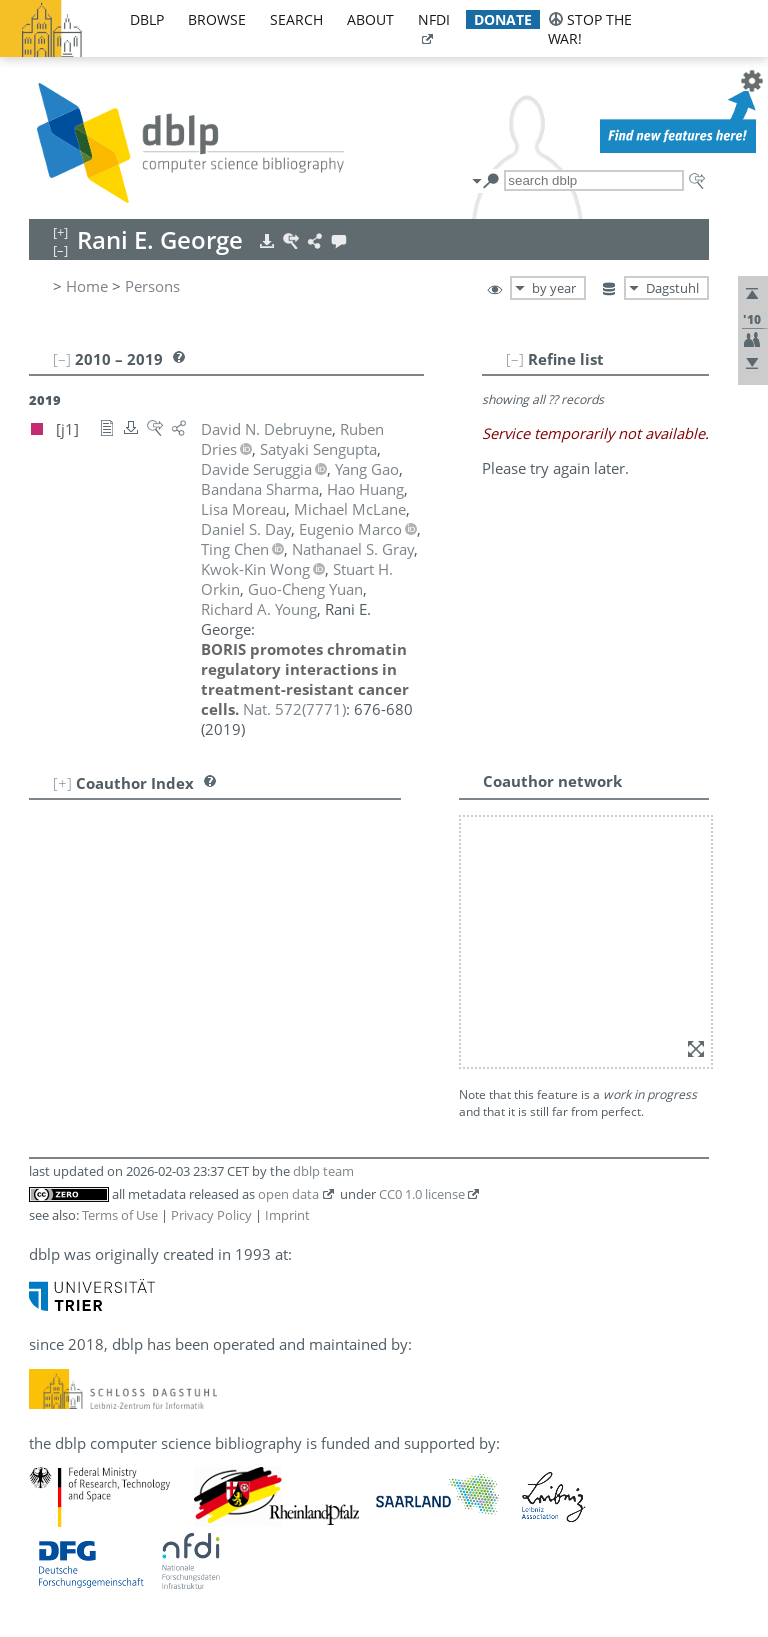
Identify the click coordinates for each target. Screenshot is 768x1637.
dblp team (323, 1171)
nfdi (434, 19)
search (296, 19)
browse (217, 19)
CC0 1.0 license (422, 1194)
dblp (147, 19)
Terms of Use (120, 1215)
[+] (62, 783)
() (294, 709)
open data (288, 1194)
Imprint (287, 1215)
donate (503, 19)
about (370, 19)
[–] (515, 359)
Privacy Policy (211, 1215)
